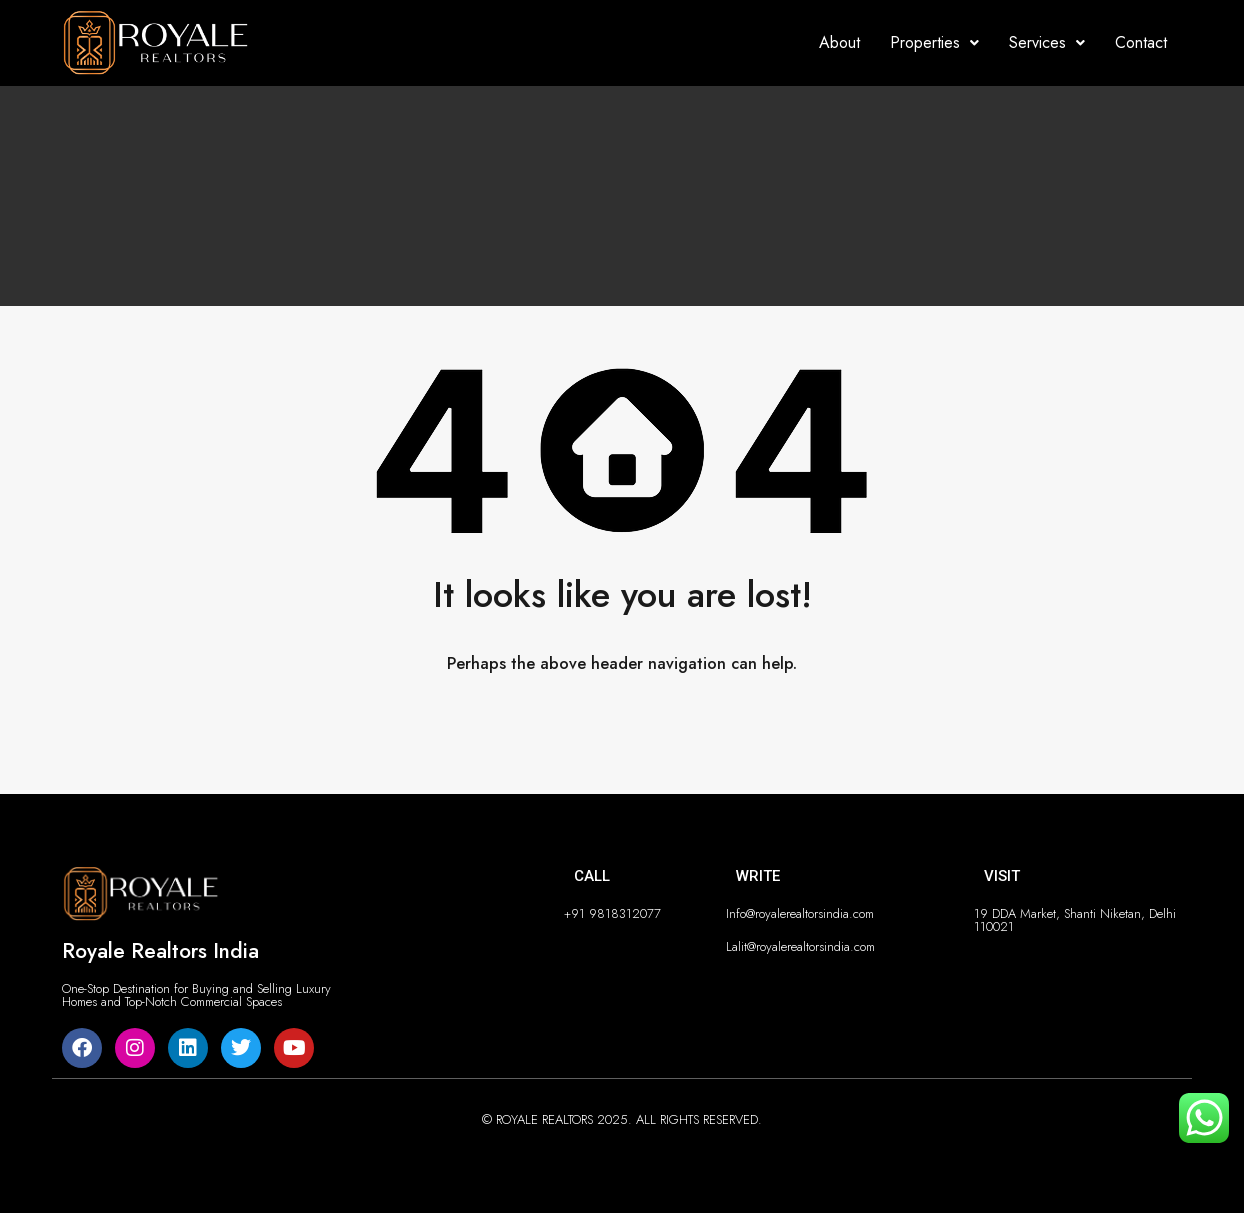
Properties (934, 42)
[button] (934, 43)
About (839, 42)
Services (1047, 42)
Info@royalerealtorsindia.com (800, 913)
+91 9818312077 (612, 913)
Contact (1141, 42)
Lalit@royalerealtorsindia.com (800, 946)
